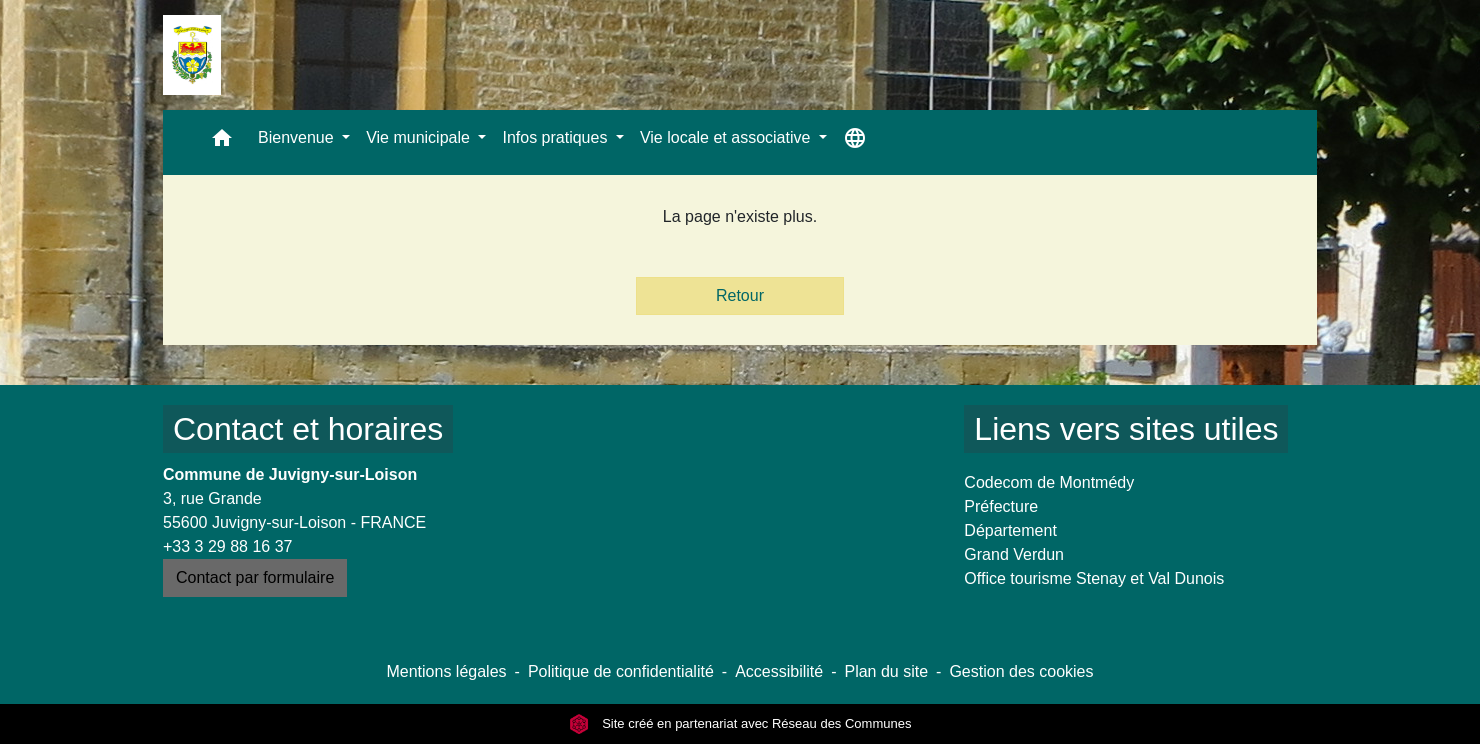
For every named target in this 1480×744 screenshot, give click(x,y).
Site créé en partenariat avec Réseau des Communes (740, 723)
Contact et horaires (308, 429)
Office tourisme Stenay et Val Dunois (1094, 578)
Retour (740, 295)
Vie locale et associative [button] (727, 137)
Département (1010, 530)
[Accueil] (192, 55)
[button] (222, 142)
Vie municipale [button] (420, 137)
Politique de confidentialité (621, 671)
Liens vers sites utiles (1126, 429)
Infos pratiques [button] (556, 137)
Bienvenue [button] (298, 137)
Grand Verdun (1014, 554)
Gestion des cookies (1021, 671)
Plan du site (886, 671)
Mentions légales (446, 671)
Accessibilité (779, 671)
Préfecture (1001, 506)
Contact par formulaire (255, 577)
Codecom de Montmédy (1049, 482)
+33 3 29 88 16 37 (227, 546)
